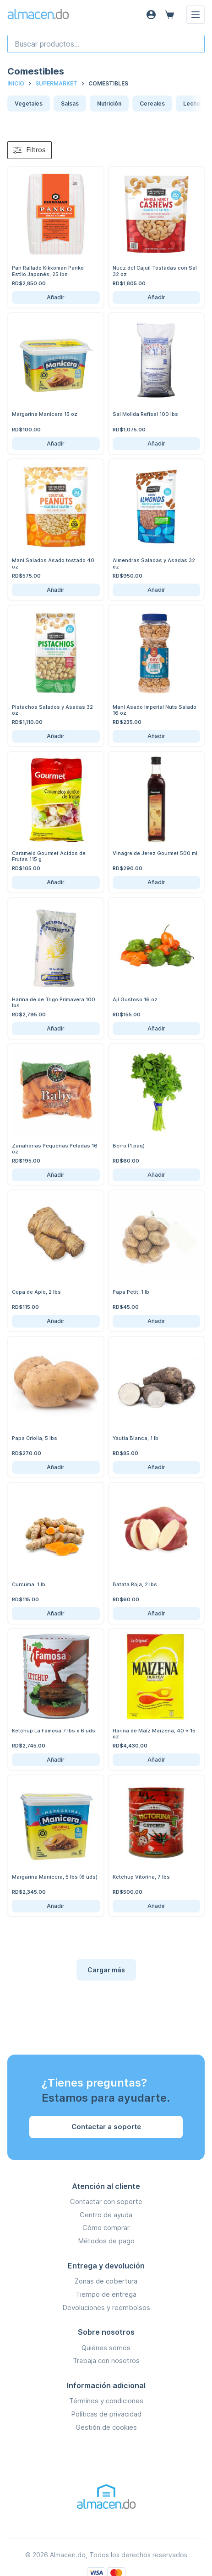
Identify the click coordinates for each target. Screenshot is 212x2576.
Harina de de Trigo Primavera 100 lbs (53, 1002)
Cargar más (106, 1970)
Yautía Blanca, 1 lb (135, 1438)
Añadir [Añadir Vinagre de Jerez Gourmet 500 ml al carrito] (156, 882)
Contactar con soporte (106, 2201)
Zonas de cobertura (106, 2281)
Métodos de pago (106, 2240)
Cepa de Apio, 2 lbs (36, 1292)
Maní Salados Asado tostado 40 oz (53, 563)
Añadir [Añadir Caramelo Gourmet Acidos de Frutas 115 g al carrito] (56, 882)
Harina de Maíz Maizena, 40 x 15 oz (154, 1733)
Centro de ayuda (106, 2214)
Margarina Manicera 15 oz (44, 414)
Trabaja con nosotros (106, 2360)
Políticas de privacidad (106, 2414)
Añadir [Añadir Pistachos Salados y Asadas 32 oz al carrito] (56, 736)
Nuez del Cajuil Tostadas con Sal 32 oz (155, 271)
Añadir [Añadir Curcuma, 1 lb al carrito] (56, 1613)
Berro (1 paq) (129, 1145)
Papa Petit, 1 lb (131, 1292)
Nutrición (109, 103)
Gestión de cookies (106, 2427)
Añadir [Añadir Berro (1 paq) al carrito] (156, 1174)
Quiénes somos (106, 2347)
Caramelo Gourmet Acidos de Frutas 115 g (49, 856)
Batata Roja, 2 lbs (135, 1584)
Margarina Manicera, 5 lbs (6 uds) (55, 1877)
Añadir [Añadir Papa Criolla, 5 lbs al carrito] (56, 1467)
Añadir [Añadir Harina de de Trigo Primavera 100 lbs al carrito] (56, 1028)
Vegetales (29, 103)
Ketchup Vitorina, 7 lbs (141, 1877)
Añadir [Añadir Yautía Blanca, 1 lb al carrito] (156, 1467)
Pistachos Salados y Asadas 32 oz (52, 710)
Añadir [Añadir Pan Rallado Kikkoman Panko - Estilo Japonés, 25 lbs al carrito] (56, 297)
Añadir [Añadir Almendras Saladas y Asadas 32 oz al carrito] (156, 589)
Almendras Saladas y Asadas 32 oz (154, 563)
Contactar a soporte (106, 2126)
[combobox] (106, 44)
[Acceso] (151, 14)
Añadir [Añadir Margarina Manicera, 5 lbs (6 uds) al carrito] (56, 1905)
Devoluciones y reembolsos (106, 2307)
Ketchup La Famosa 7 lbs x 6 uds (53, 1730)
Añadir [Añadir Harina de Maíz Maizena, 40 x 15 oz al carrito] (156, 1759)
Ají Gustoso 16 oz (135, 999)
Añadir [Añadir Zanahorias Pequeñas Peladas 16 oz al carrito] (56, 1174)
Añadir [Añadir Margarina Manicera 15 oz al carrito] (56, 443)
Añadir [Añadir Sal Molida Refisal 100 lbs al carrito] (156, 443)
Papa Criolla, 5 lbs (34, 1438)
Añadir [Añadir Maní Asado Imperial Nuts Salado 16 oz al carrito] (156, 736)
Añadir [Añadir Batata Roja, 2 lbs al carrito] (156, 1613)
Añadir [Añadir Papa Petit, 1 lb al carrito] (156, 1320)
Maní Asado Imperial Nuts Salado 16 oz (154, 710)
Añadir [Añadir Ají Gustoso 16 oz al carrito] (156, 1028)
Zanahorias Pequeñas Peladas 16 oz (55, 1148)
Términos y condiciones (106, 2400)
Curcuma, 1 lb (28, 1584)
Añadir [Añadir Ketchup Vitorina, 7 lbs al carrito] (156, 1905)
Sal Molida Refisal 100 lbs (145, 414)
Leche (192, 103)
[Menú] (195, 14)
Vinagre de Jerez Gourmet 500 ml (155, 853)
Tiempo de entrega (106, 2294)
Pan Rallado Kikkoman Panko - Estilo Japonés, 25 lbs (50, 271)
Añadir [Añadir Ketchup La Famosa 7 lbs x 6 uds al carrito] (56, 1759)
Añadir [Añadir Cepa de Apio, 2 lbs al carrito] (56, 1320)
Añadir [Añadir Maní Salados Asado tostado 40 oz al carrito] (56, 589)
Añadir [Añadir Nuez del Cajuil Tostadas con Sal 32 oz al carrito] (156, 297)
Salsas (70, 103)
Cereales (152, 103)
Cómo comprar (106, 2227)
